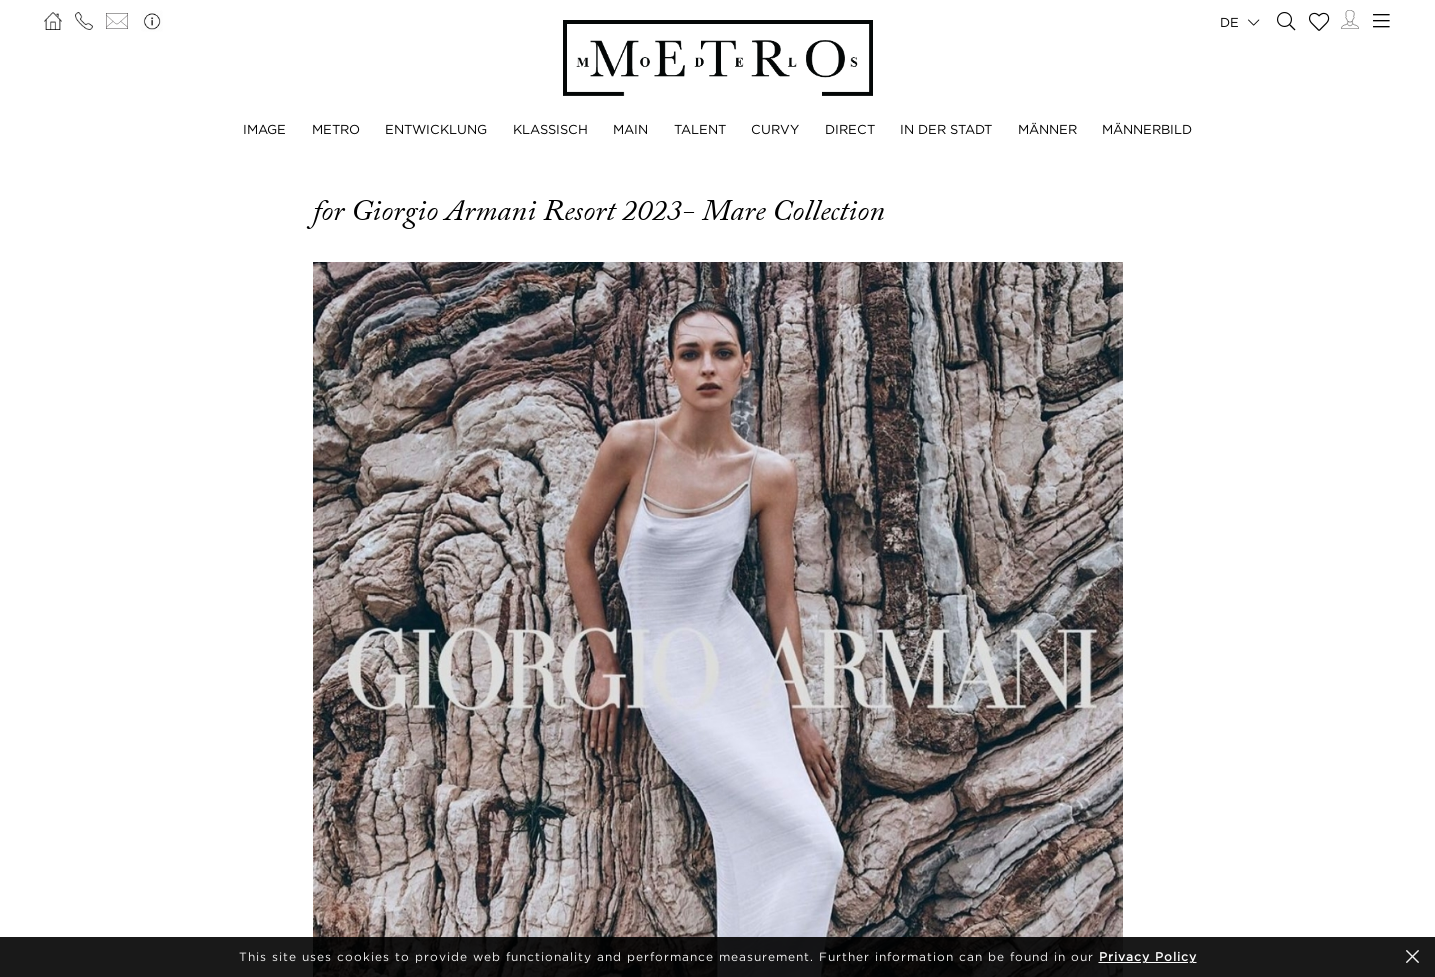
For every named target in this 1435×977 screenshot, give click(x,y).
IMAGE (264, 129)
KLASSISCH (550, 129)
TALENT (700, 129)
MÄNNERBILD (1147, 129)
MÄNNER (1047, 129)
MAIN (630, 129)
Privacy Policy (1148, 956)
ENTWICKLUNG (436, 129)
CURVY (775, 129)
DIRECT (850, 129)
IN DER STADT (946, 129)
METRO (336, 129)
